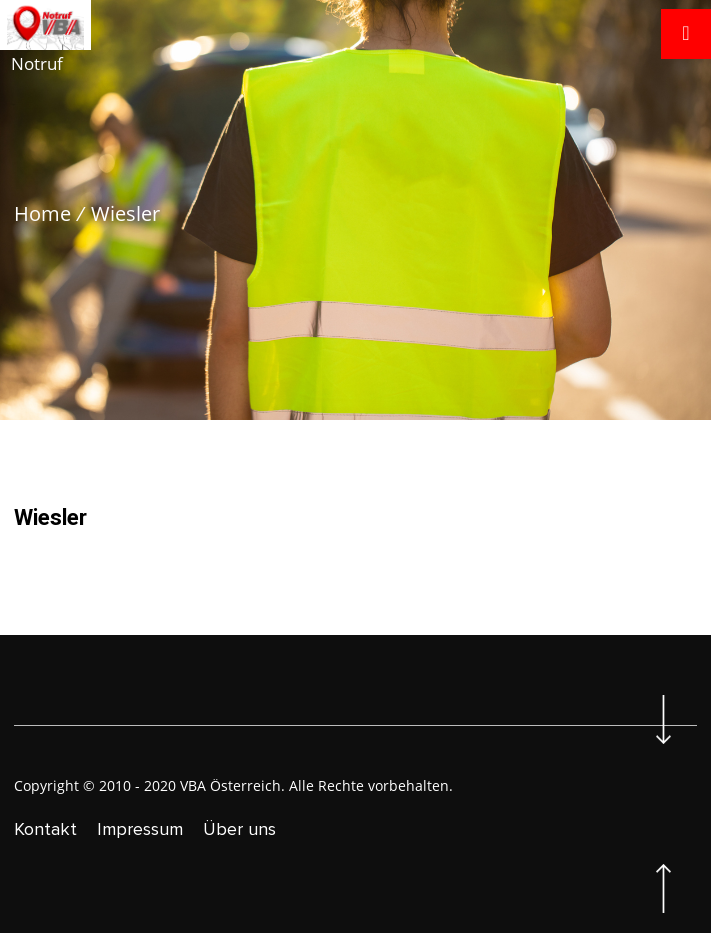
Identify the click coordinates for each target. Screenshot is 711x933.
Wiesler (125, 213)
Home (42, 213)
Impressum (140, 829)
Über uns (239, 829)
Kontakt (45, 829)
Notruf (37, 63)
